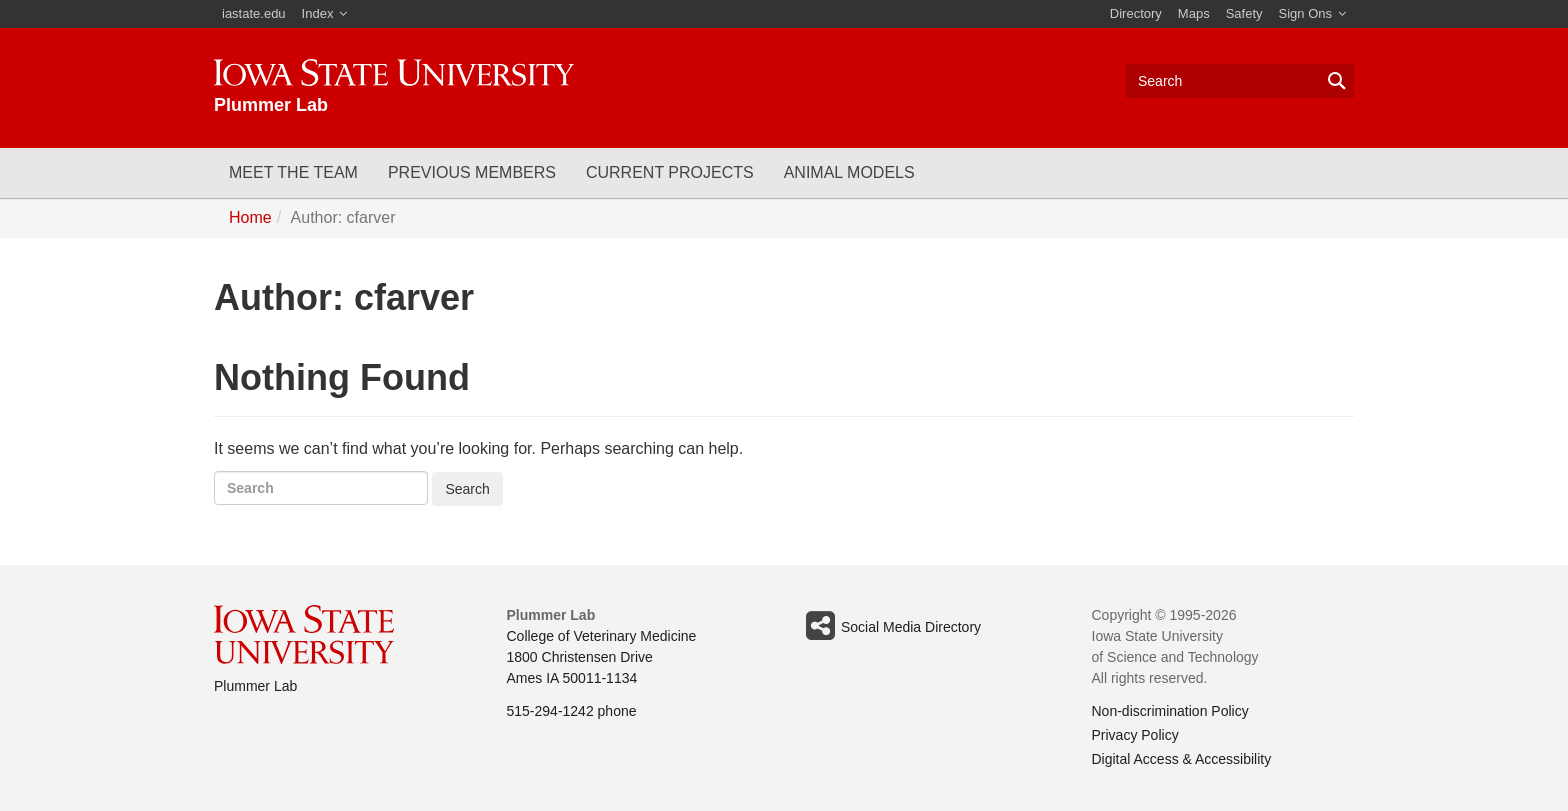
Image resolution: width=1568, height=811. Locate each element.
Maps (1194, 13)
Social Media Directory (890, 626)
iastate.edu (254, 13)
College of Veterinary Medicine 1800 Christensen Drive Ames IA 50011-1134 (602, 657)
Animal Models (849, 172)
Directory (1136, 13)
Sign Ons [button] (1305, 13)
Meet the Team (293, 172)
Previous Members (472, 172)
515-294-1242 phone (572, 711)
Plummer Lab (255, 686)
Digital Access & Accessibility (1182, 759)
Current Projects (670, 172)
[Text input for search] (1240, 81)
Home (250, 217)
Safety (1244, 13)
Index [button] (318, 13)
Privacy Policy (1135, 735)
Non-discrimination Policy (1170, 711)
